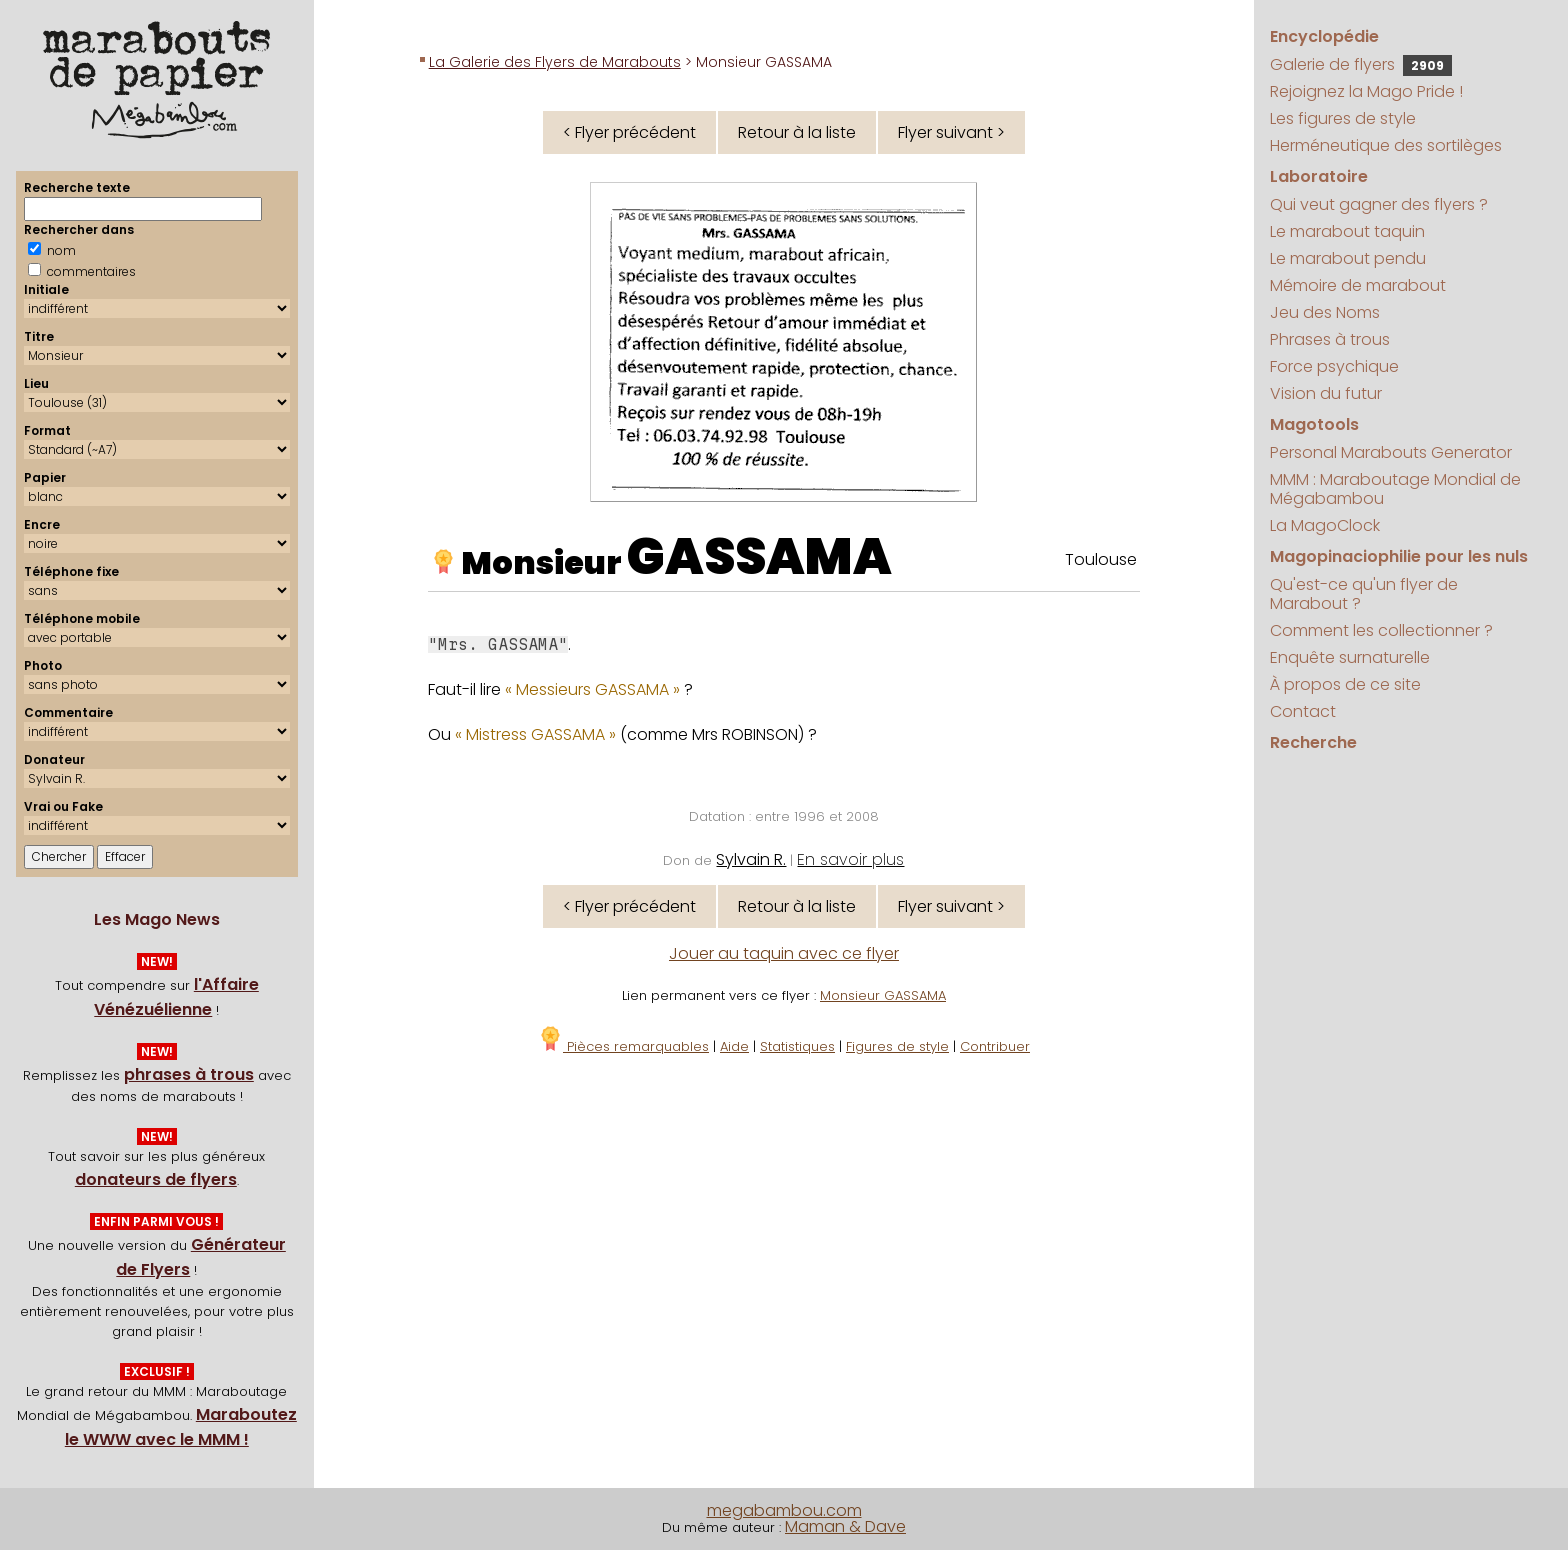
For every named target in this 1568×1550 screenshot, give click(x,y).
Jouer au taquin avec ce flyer (784, 953)
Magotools (1314, 424)
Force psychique (1334, 366)
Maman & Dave (845, 1526)
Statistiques (797, 1046)
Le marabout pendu (1348, 258)
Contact (1303, 711)
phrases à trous (189, 1074)
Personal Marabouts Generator (1391, 452)
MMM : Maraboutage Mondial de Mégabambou (1395, 489)
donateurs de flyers (156, 1179)
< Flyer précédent (629, 132)
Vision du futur (1326, 393)
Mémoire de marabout (1358, 285)
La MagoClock (1325, 525)
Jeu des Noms (1325, 312)
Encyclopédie (1324, 36)
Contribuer (995, 1046)
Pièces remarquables (623, 1046)
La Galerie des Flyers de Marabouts (555, 62)
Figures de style (897, 1046)
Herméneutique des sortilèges (1386, 145)
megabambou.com (784, 1510)
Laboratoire (1319, 176)
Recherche (1313, 742)
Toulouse (1101, 559)
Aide (734, 1046)
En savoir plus (850, 859)
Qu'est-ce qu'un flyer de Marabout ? (1364, 594)
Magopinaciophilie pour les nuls (1399, 556)
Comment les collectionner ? (1381, 630)
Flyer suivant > (951, 132)
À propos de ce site (1345, 684)
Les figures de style (1343, 118)
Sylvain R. (751, 859)
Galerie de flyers (1361, 64)
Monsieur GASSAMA (883, 995)
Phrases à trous (1330, 339)
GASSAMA (759, 557)
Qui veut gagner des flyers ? (1379, 204)
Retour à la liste (797, 132)
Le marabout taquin (1347, 231)
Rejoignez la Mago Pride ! (1366, 91)
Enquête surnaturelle (1350, 657)
